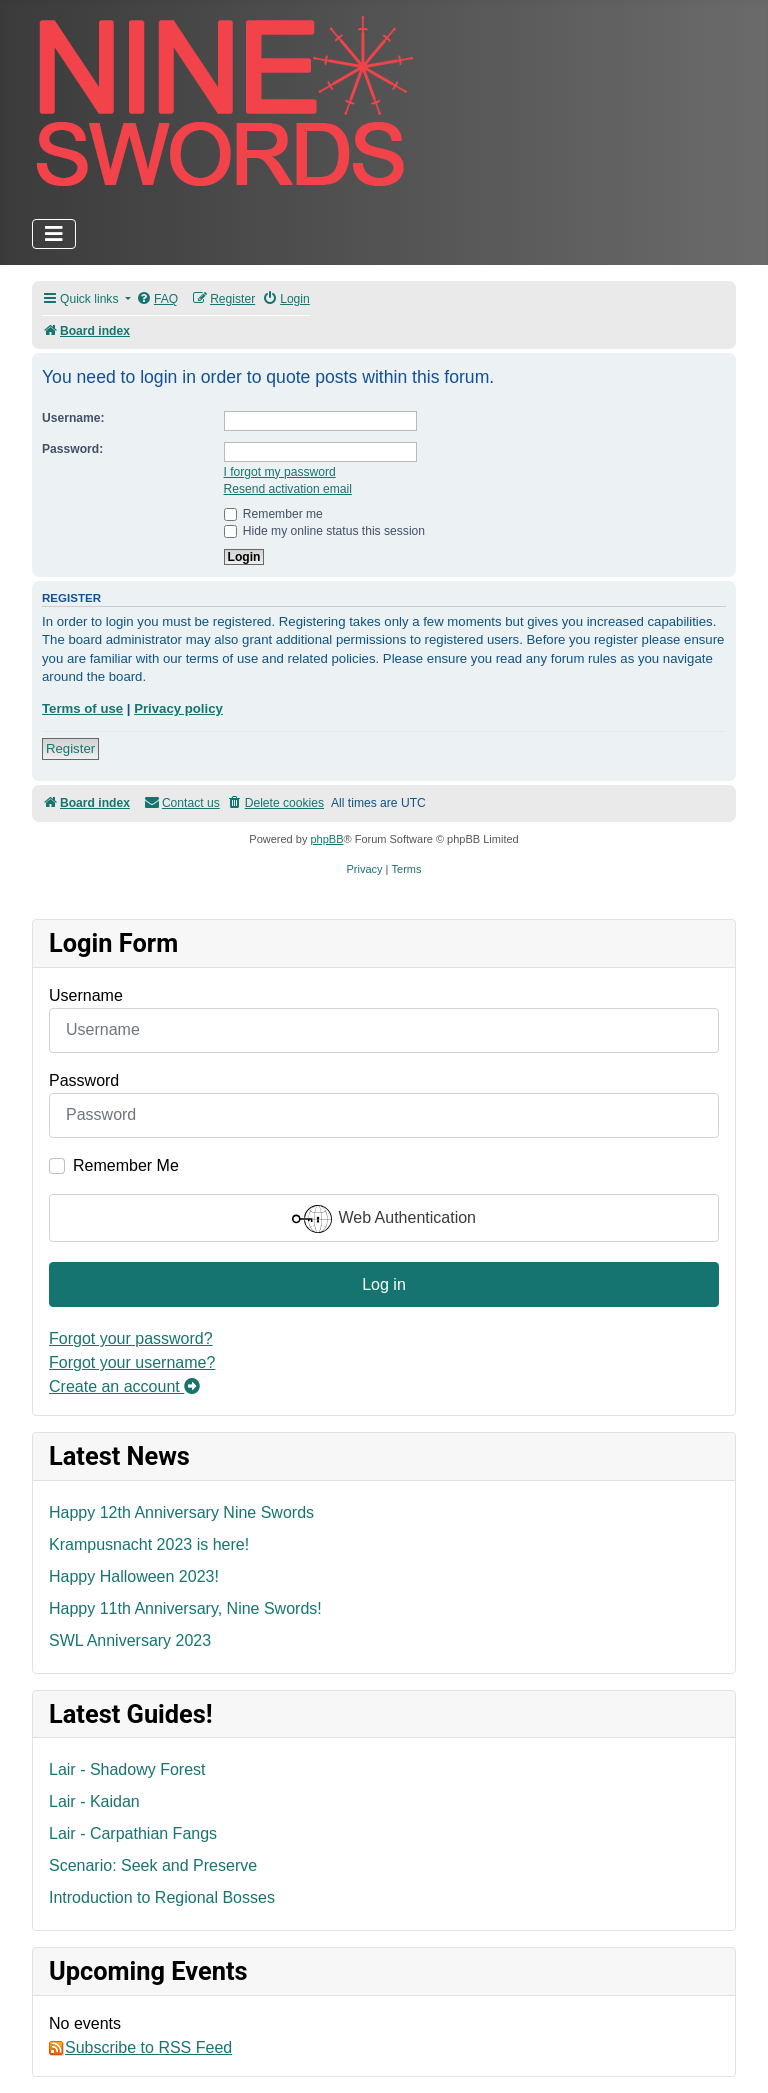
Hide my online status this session (325, 531)
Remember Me (126, 1165)
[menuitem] (157, 299)
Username (86, 995)
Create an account (124, 1386)
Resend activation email (288, 489)
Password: (72, 449)
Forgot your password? (131, 1338)
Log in (384, 1284)
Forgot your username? (132, 1362)
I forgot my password (280, 472)
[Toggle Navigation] (54, 234)
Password (84, 1080)
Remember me (273, 514)
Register (70, 748)
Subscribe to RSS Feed (140, 2048)
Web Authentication (384, 1219)
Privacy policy (178, 708)
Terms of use (82, 708)
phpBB (326, 839)
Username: (73, 418)
